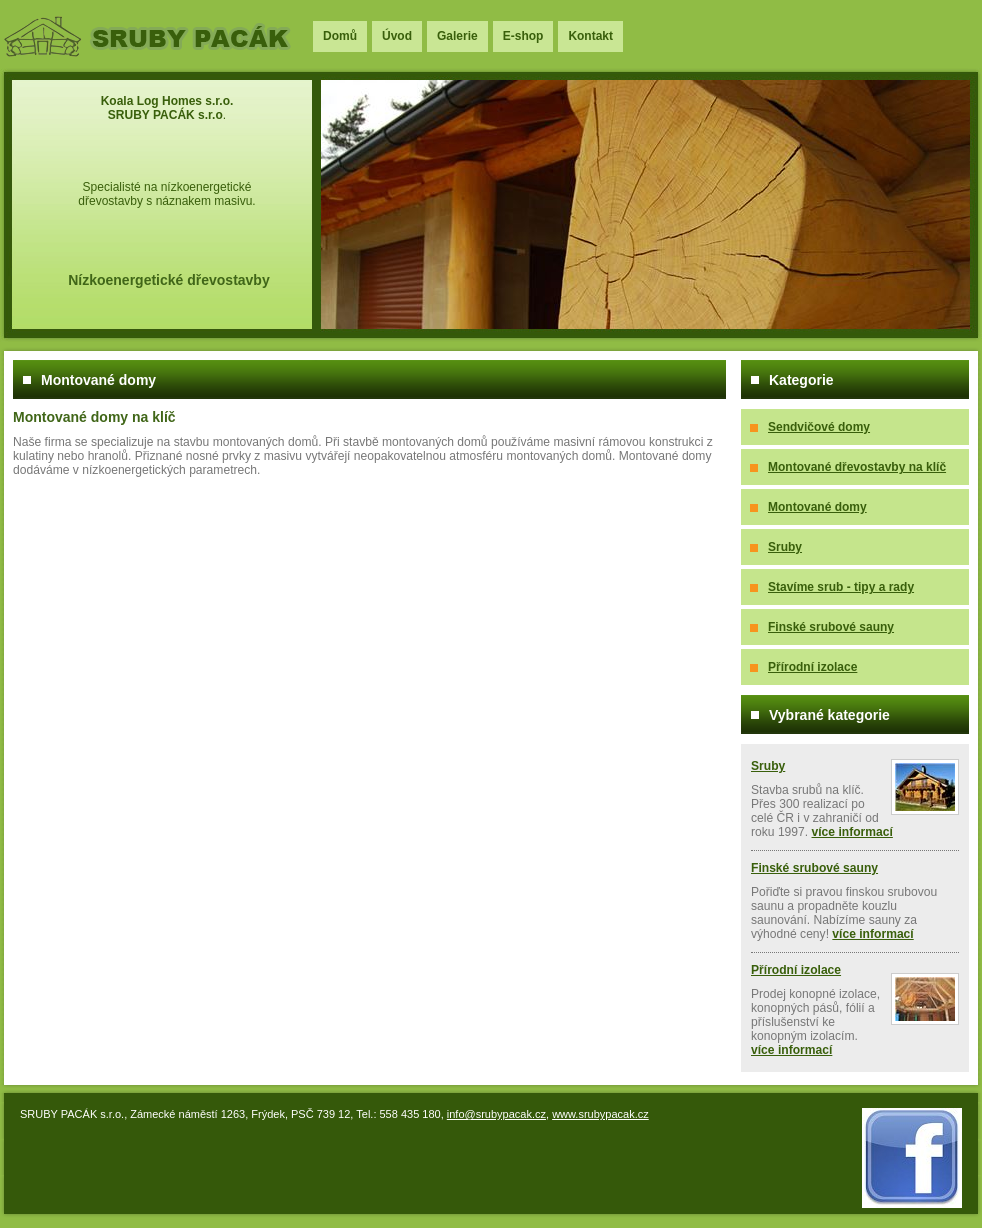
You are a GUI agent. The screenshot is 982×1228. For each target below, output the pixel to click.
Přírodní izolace (812, 667)
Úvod (397, 36)
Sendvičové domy (819, 427)
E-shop (523, 36)
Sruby (785, 547)
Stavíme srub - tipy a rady (841, 587)
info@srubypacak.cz (496, 1114)
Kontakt (590, 36)
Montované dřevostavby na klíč (857, 467)
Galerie (457, 36)
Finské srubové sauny (831, 627)
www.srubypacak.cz (600, 1114)
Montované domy (817, 507)
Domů (340, 36)
